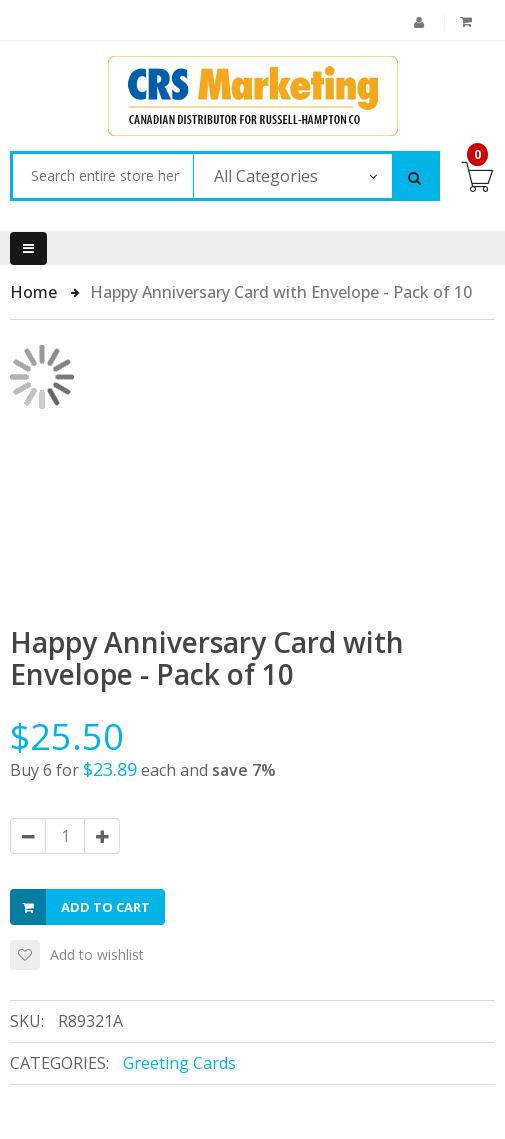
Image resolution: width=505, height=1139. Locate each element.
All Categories (266, 176)
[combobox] (102, 176)
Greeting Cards (179, 1063)
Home (35, 292)
